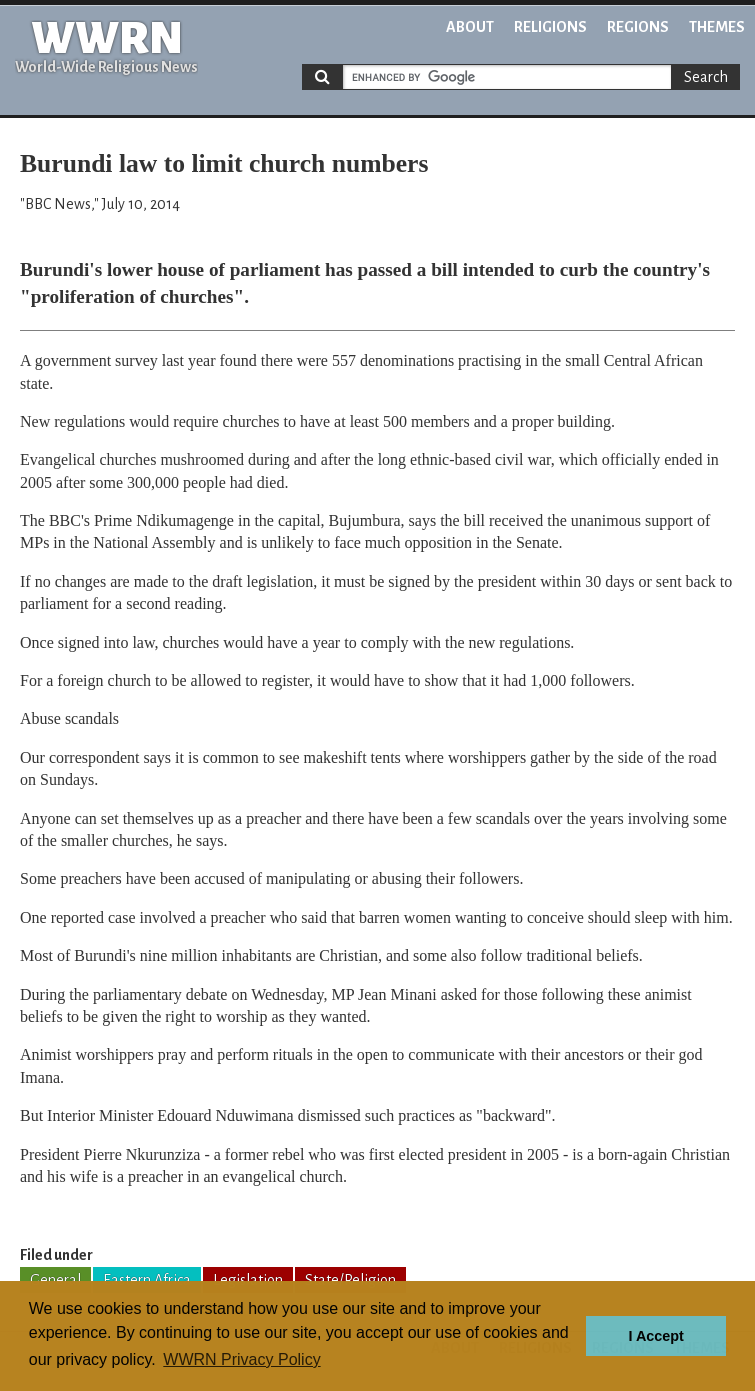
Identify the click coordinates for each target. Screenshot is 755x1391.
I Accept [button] (655, 1336)
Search (706, 77)
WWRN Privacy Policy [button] (241, 1359)
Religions (550, 27)
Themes (717, 27)
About (470, 27)
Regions (638, 27)
